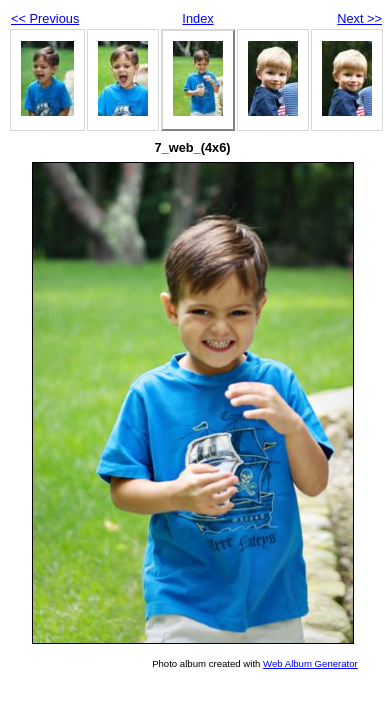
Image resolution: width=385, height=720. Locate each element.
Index (197, 18)
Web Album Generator (310, 663)
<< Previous (45, 18)
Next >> (359, 18)
